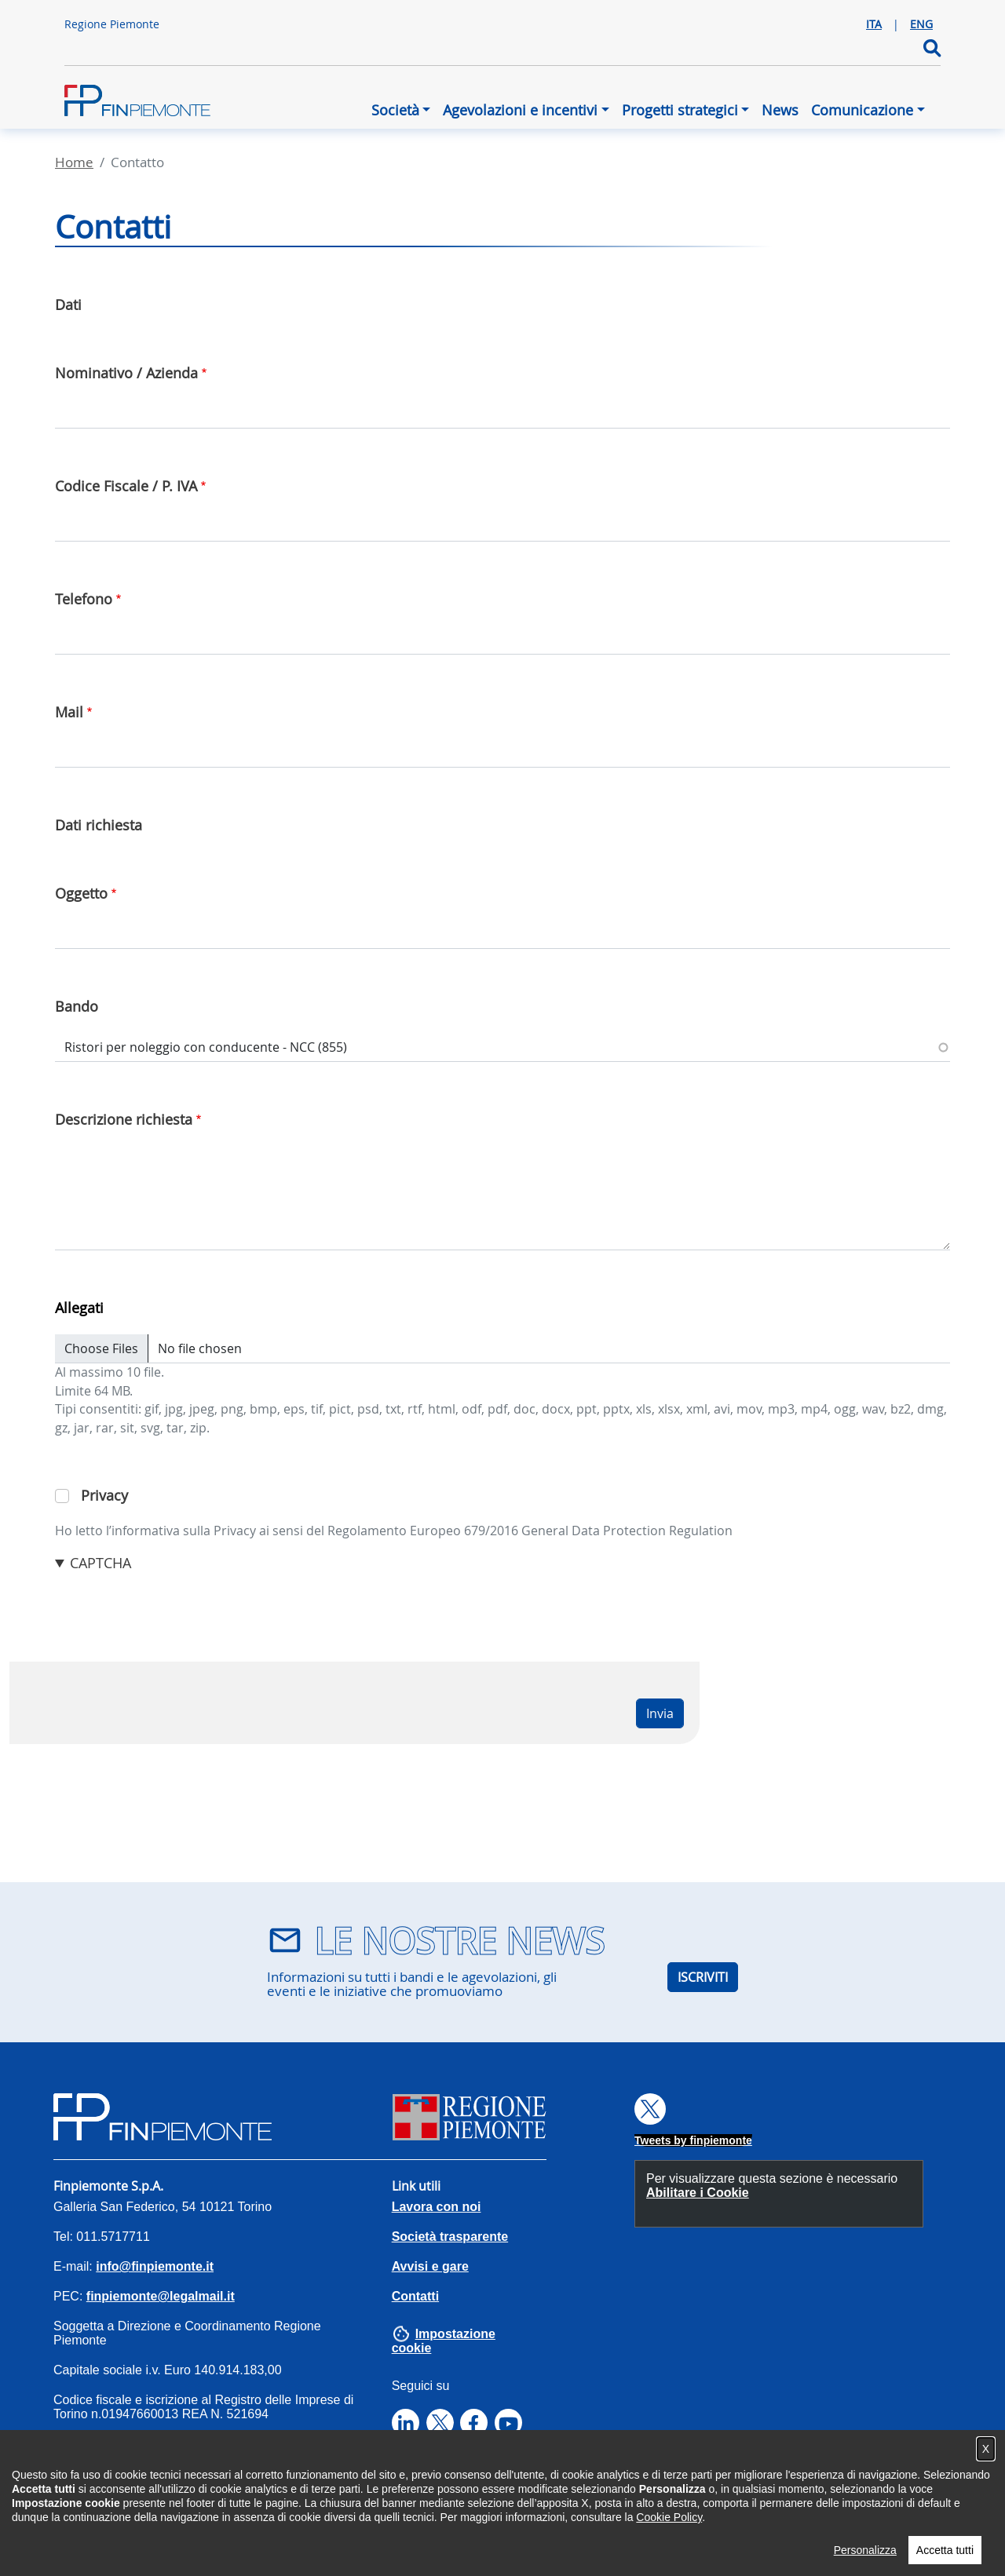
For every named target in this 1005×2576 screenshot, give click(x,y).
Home (74, 162)
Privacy (104, 1495)
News (780, 109)
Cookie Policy (669, 2536)
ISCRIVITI (703, 1977)
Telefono (83, 598)
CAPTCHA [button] (100, 1562)
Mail (69, 711)
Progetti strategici (680, 109)
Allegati (79, 1307)
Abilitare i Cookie (697, 2192)
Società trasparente (450, 2236)
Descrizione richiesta (123, 1119)
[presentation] (174, 1604)
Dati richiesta (98, 824)
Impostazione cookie (443, 2341)
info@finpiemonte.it (155, 2266)
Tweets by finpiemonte (693, 2140)
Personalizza (865, 2569)
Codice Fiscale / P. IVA (126, 485)
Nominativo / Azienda (126, 372)
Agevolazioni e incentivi (520, 109)
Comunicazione (862, 109)
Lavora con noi (436, 2206)
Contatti (415, 2296)
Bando (76, 1006)
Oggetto (81, 893)
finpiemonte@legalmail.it (160, 2296)
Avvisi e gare (430, 2266)
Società (395, 109)
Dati (68, 304)
